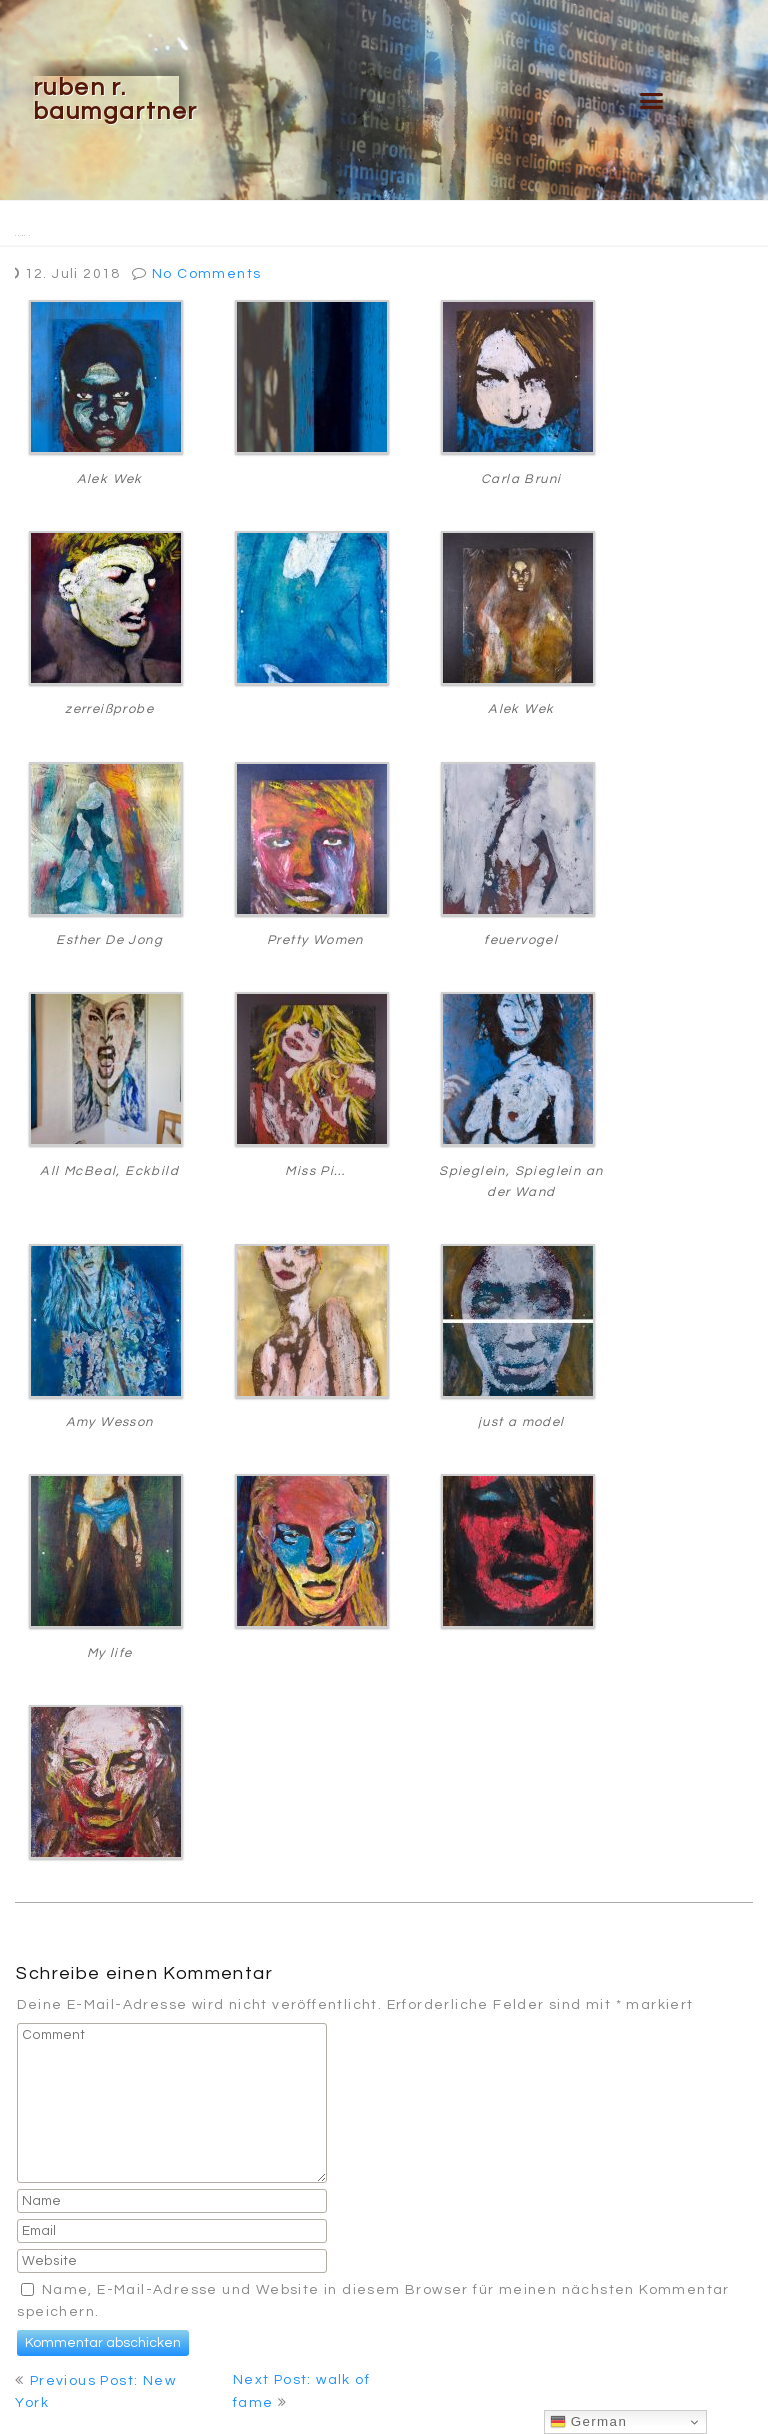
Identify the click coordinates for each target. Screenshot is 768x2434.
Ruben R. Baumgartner (115, 99)
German (589, 2422)
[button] (652, 100)
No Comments (206, 274)
